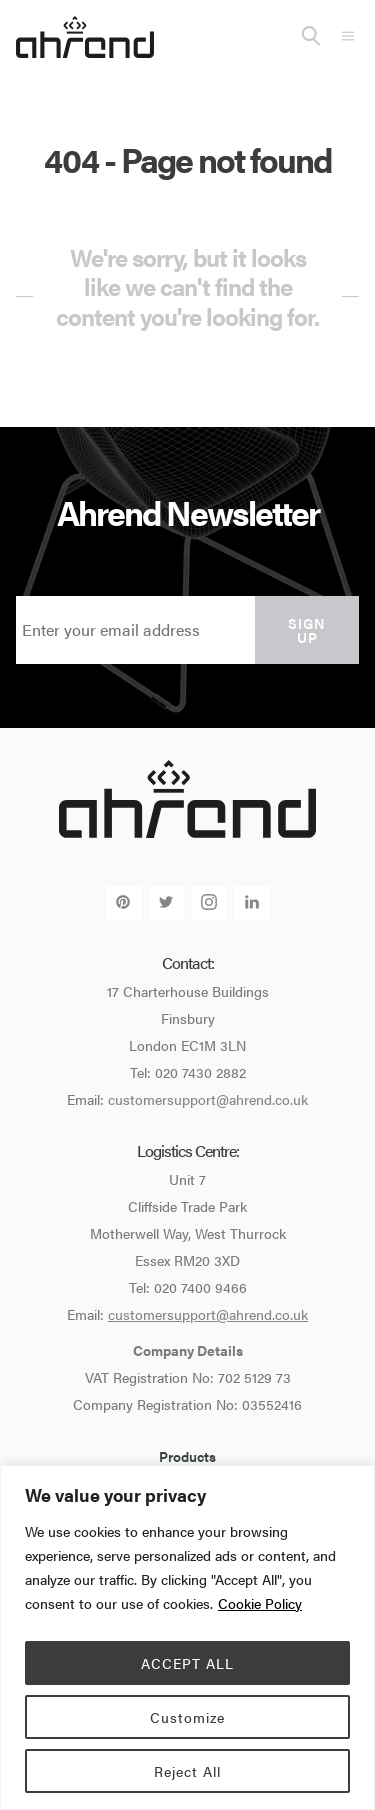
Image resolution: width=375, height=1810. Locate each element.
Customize (187, 1717)
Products (187, 1456)
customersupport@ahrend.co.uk (208, 1099)
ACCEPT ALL (187, 1663)
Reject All (187, 1771)
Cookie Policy (260, 1603)
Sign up (307, 630)
